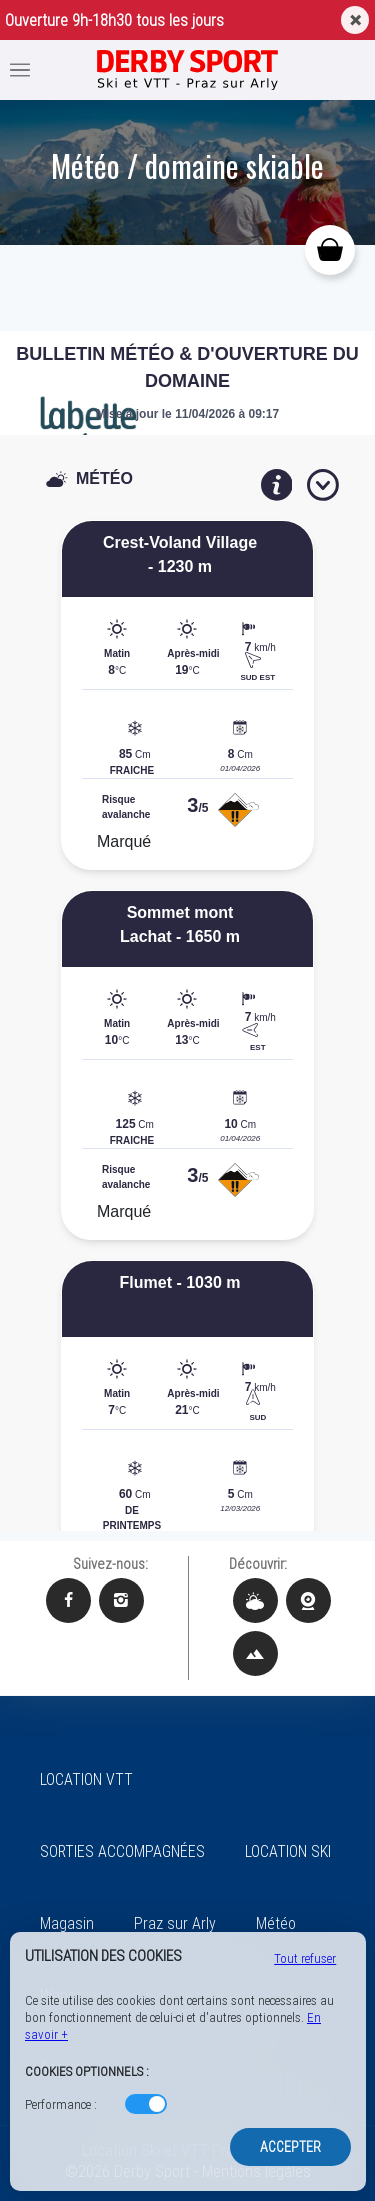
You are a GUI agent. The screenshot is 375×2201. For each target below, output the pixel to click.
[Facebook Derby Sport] (68, 1600)
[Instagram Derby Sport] (121, 1600)
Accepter (290, 2147)
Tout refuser (305, 1958)
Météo (276, 1923)
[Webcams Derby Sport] (308, 1600)
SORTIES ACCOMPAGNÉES (122, 1851)
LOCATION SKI (288, 1851)
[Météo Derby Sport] (255, 1600)
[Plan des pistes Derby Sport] (255, 1653)
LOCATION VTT (86, 1779)
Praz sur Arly (175, 1923)
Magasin (67, 1923)
